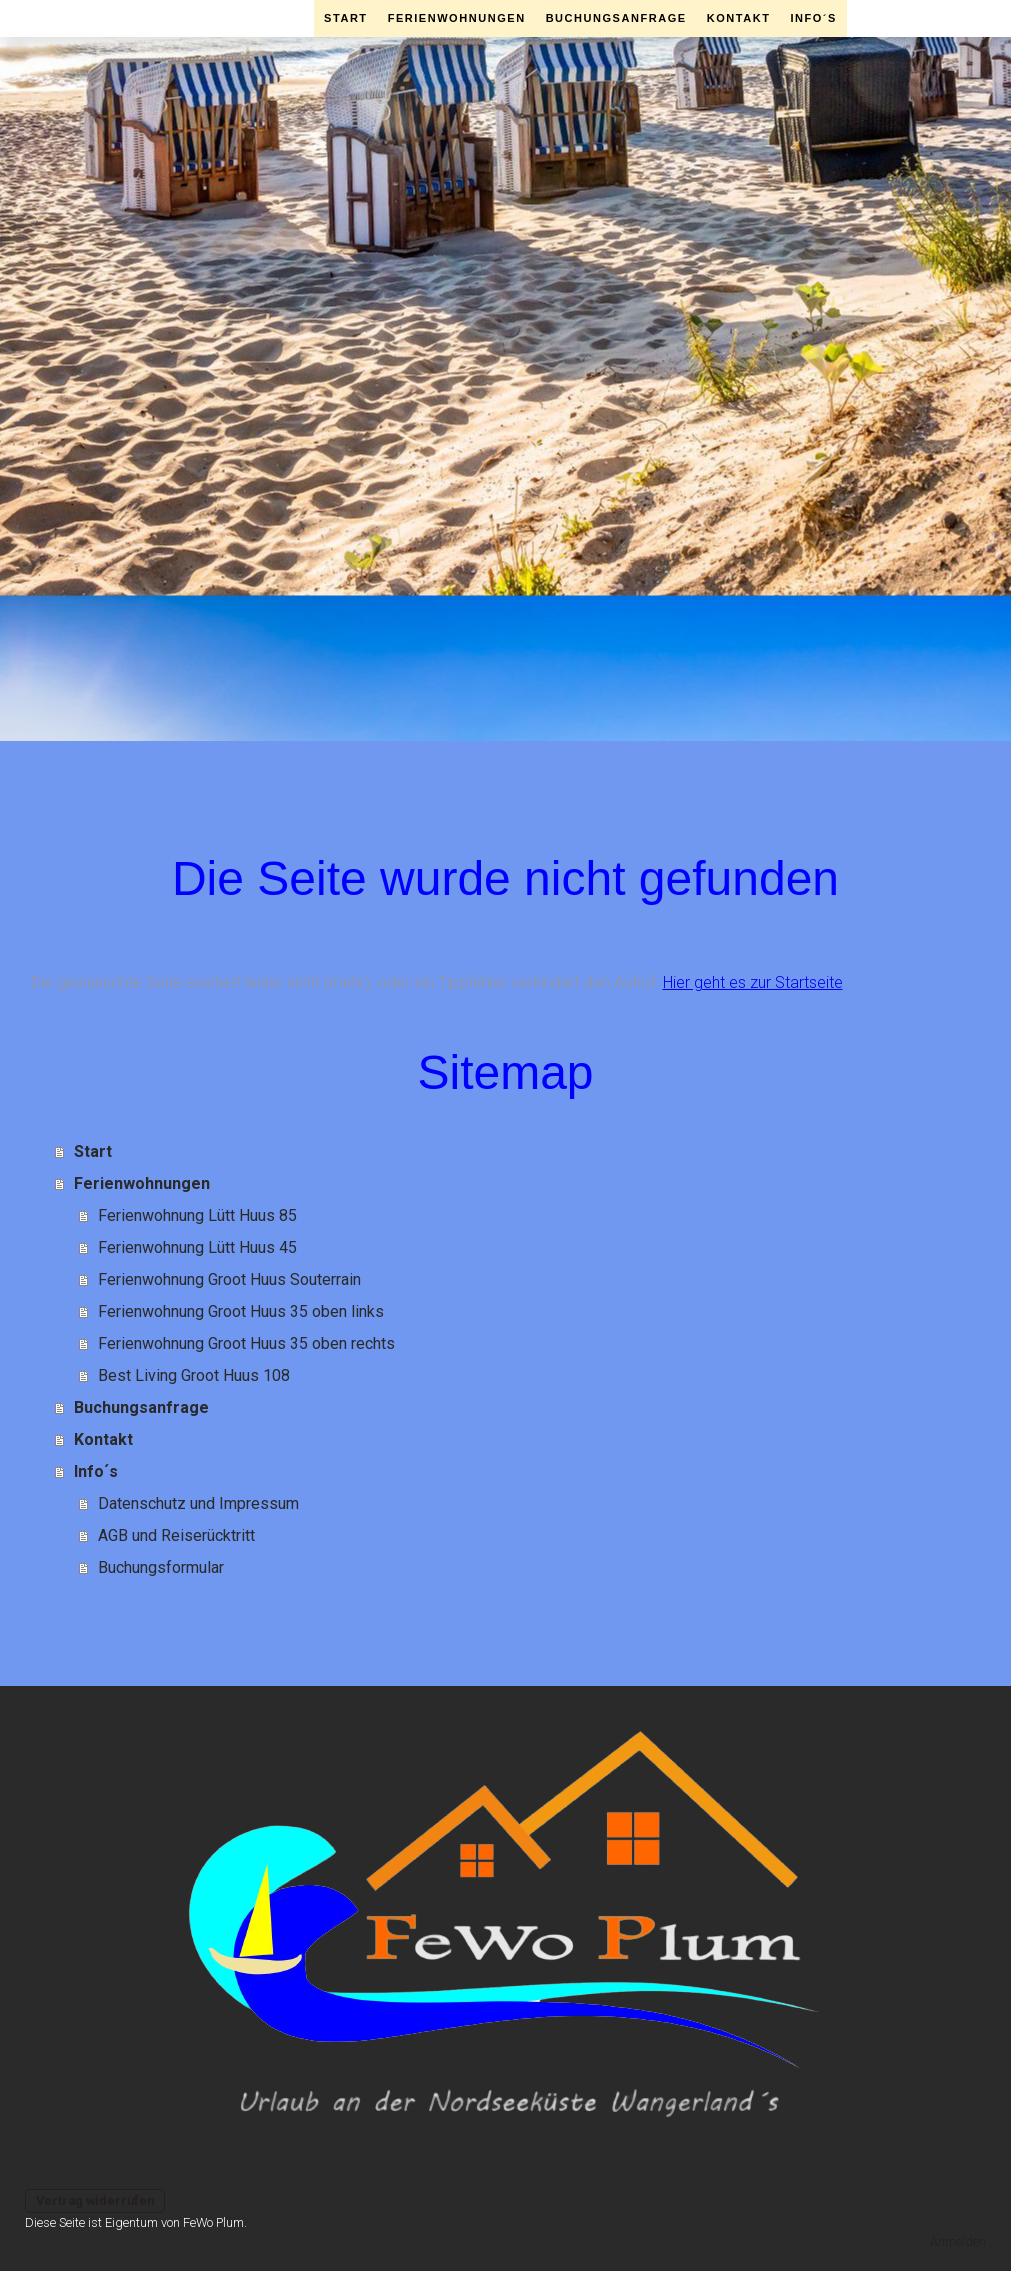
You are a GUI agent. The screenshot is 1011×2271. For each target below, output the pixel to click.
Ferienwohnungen (457, 18)
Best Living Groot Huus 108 (194, 1375)
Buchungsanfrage (616, 18)
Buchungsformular (161, 1567)
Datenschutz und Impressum (198, 1503)
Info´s (813, 18)
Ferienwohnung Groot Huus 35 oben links (241, 1311)
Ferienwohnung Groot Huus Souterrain (229, 1279)
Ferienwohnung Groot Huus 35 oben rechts (246, 1343)
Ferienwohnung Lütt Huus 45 (197, 1247)
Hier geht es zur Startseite (753, 982)
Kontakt (739, 18)
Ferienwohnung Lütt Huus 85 (197, 1215)
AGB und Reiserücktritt (176, 1535)
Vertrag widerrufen (95, 2200)
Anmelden (958, 2241)
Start (346, 18)
